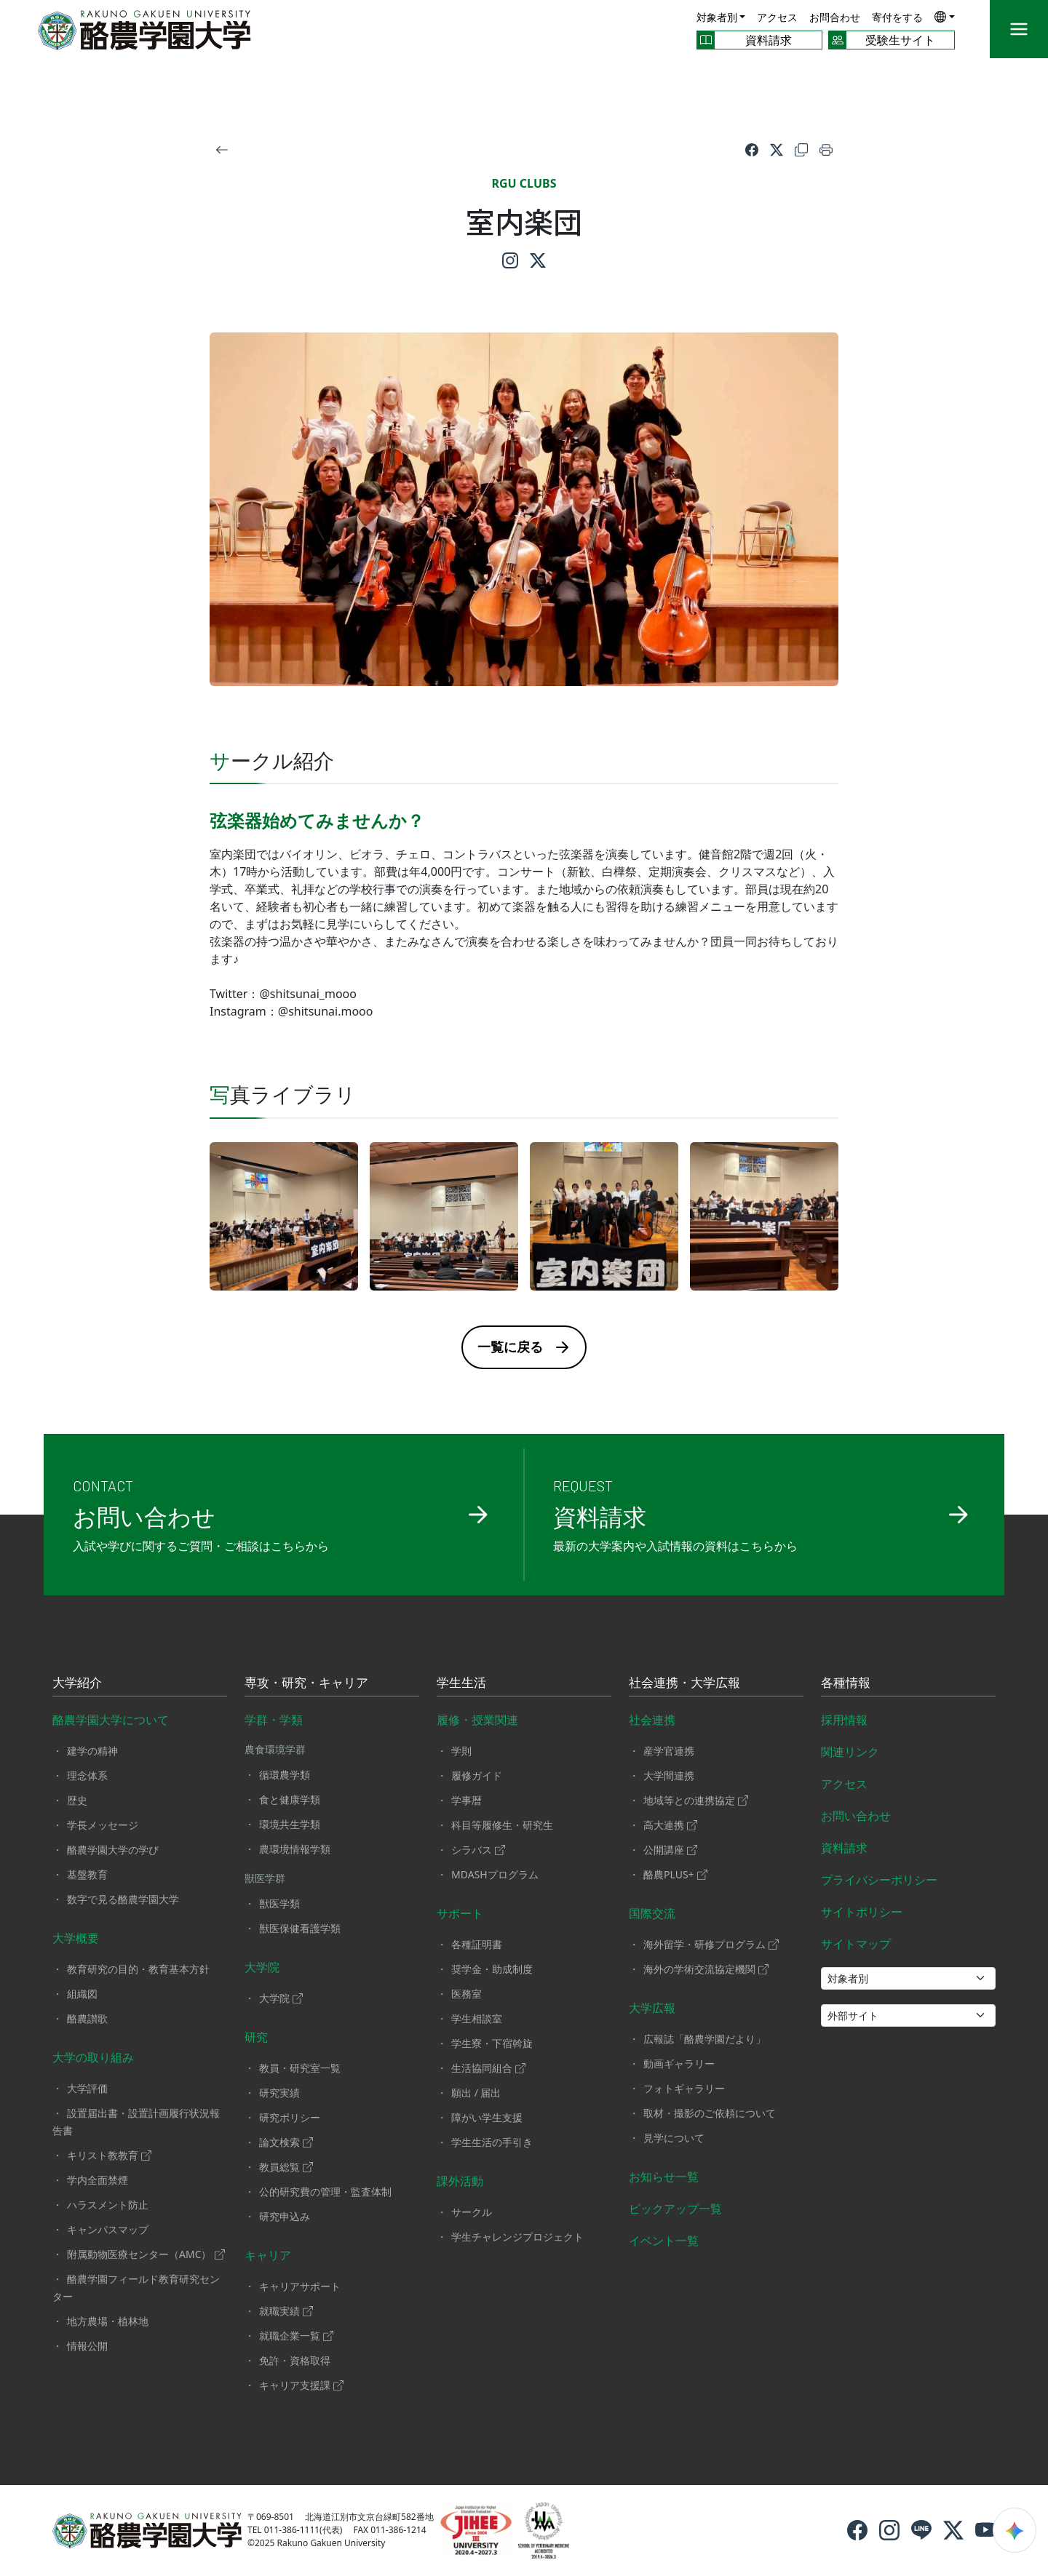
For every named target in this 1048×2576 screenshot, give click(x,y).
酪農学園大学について (110, 1720)
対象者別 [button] (716, 17)
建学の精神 (92, 1751)
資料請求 (844, 1848)
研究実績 (279, 2093)
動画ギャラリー (679, 2063)
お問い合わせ (856, 1816)
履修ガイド (476, 1775)
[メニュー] (1019, 29)
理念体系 (87, 1775)
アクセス (777, 17)
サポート (460, 1913)
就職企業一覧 (296, 2335)
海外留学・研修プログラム (711, 1944)
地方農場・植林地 (107, 2321)
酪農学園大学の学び (113, 1850)
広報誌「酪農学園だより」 (704, 2039)
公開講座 (670, 1850)
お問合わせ (834, 17)
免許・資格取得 (294, 2360)
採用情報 (844, 1720)
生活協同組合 (488, 2068)
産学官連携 (668, 1751)
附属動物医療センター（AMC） (146, 2254)
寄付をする (897, 17)
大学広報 (652, 2008)
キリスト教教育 (109, 2155)
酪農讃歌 (87, 2018)
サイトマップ (856, 1944)
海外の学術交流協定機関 (706, 1969)
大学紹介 (77, 1683)
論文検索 (286, 2142)
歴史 (77, 1800)
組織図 (82, 1994)
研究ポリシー (289, 2117)
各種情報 (845, 1683)
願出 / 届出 (476, 2093)
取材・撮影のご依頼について (709, 2113)
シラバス (478, 1850)
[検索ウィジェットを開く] (1014, 2530)
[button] (944, 16)
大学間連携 (668, 1775)
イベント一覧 (664, 2241)
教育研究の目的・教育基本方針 (138, 1969)
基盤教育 (87, 1874)
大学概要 (75, 1938)
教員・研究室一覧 (300, 2068)
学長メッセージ (102, 1825)
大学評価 (87, 2088)
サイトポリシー (861, 1912)
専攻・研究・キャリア (306, 1683)
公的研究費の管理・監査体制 (325, 2191)
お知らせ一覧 (664, 2177)
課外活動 (460, 2181)
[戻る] (222, 148)
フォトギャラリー (684, 2088)
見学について (673, 2138)
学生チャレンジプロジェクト (517, 2237)
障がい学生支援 (487, 2117)
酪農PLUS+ (675, 1874)
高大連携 (670, 1825)
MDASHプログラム (495, 1874)
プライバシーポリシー (879, 1880)
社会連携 (652, 1720)
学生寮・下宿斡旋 (492, 2043)
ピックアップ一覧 (675, 2209)
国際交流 (652, 1913)
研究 (256, 2037)
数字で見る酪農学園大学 (123, 1899)
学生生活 (461, 1683)
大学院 (262, 1967)
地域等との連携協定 (695, 1800)
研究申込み (284, 2216)
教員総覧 (286, 2167)
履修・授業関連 (477, 1720)
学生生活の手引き (492, 2142)
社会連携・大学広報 (684, 1683)
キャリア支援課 (301, 2385)
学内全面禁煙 (97, 2180)
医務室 (466, 1994)
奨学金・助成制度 (492, 1969)
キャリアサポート (300, 2286)
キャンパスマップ (107, 2229)
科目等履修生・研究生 (502, 1825)
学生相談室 (476, 2018)
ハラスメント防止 (107, 2205)
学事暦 (466, 1800)
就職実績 (286, 2311)
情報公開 (87, 2346)
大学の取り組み (93, 2057)
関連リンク (850, 1752)
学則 (461, 1751)
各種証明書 (476, 1944)
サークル (471, 2212)
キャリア (268, 2255)
